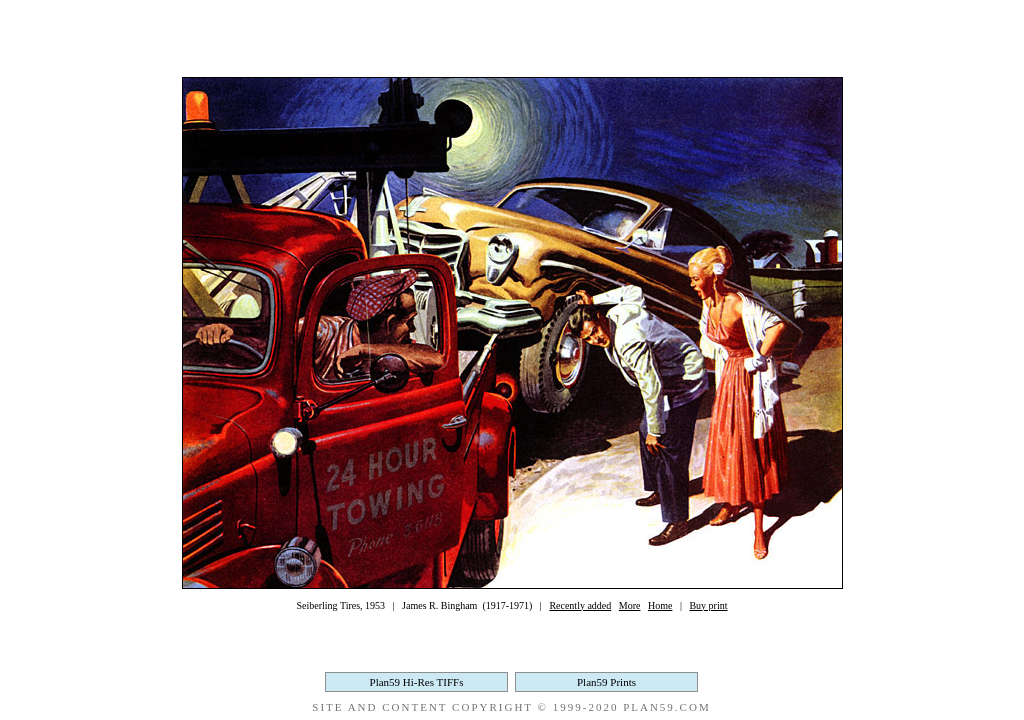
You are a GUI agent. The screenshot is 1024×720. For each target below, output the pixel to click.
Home (660, 605)
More (630, 605)
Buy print (708, 605)
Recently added (580, 605)
